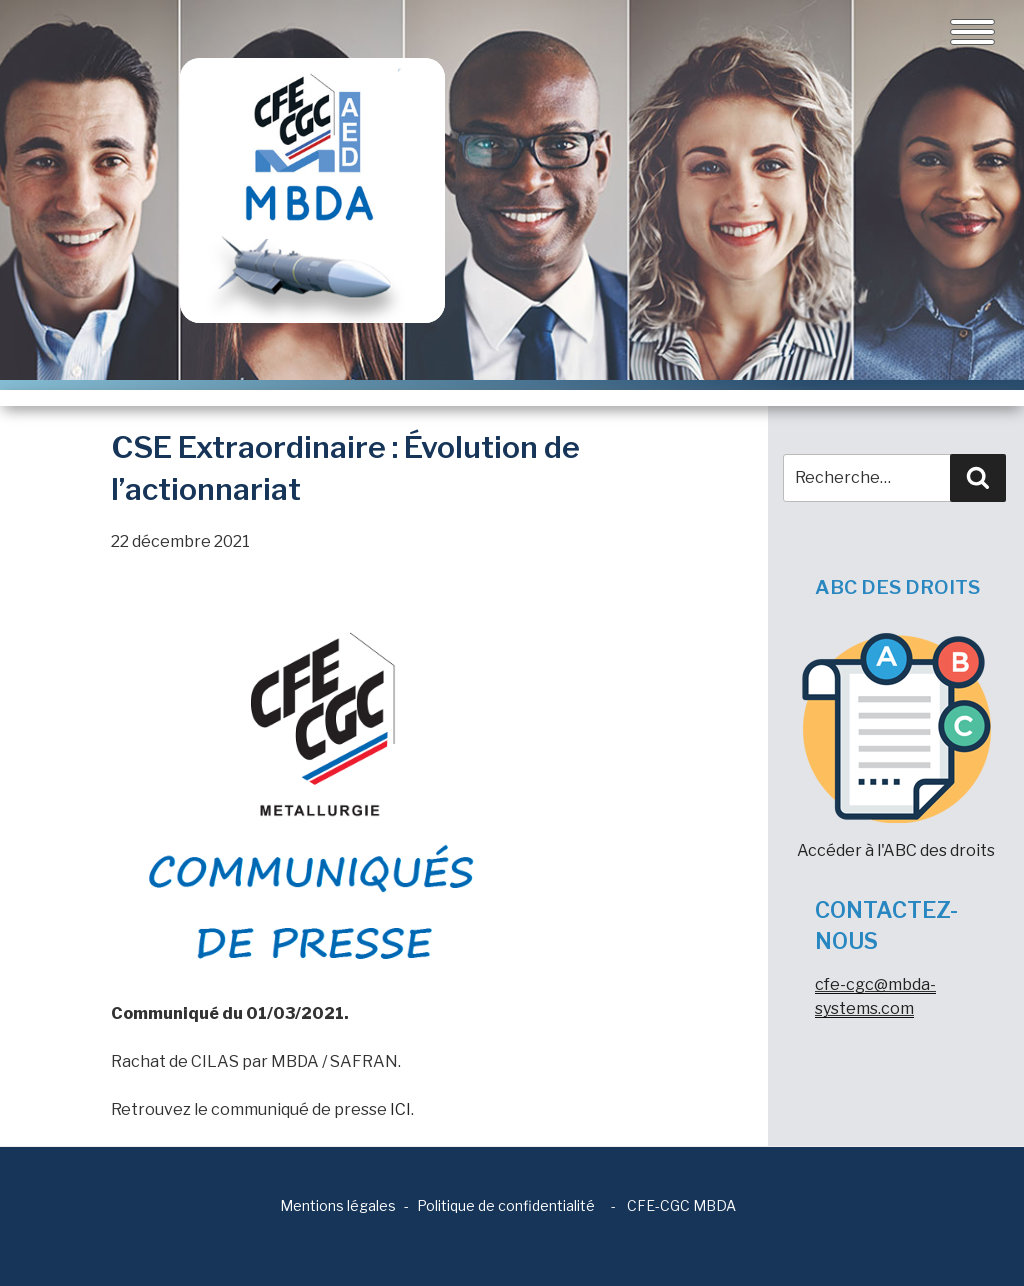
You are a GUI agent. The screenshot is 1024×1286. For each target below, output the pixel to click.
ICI (400, 1109)
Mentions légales (338, 1205)
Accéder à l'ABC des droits (896, 746)
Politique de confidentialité (506, 1205)
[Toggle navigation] (972, 32)
